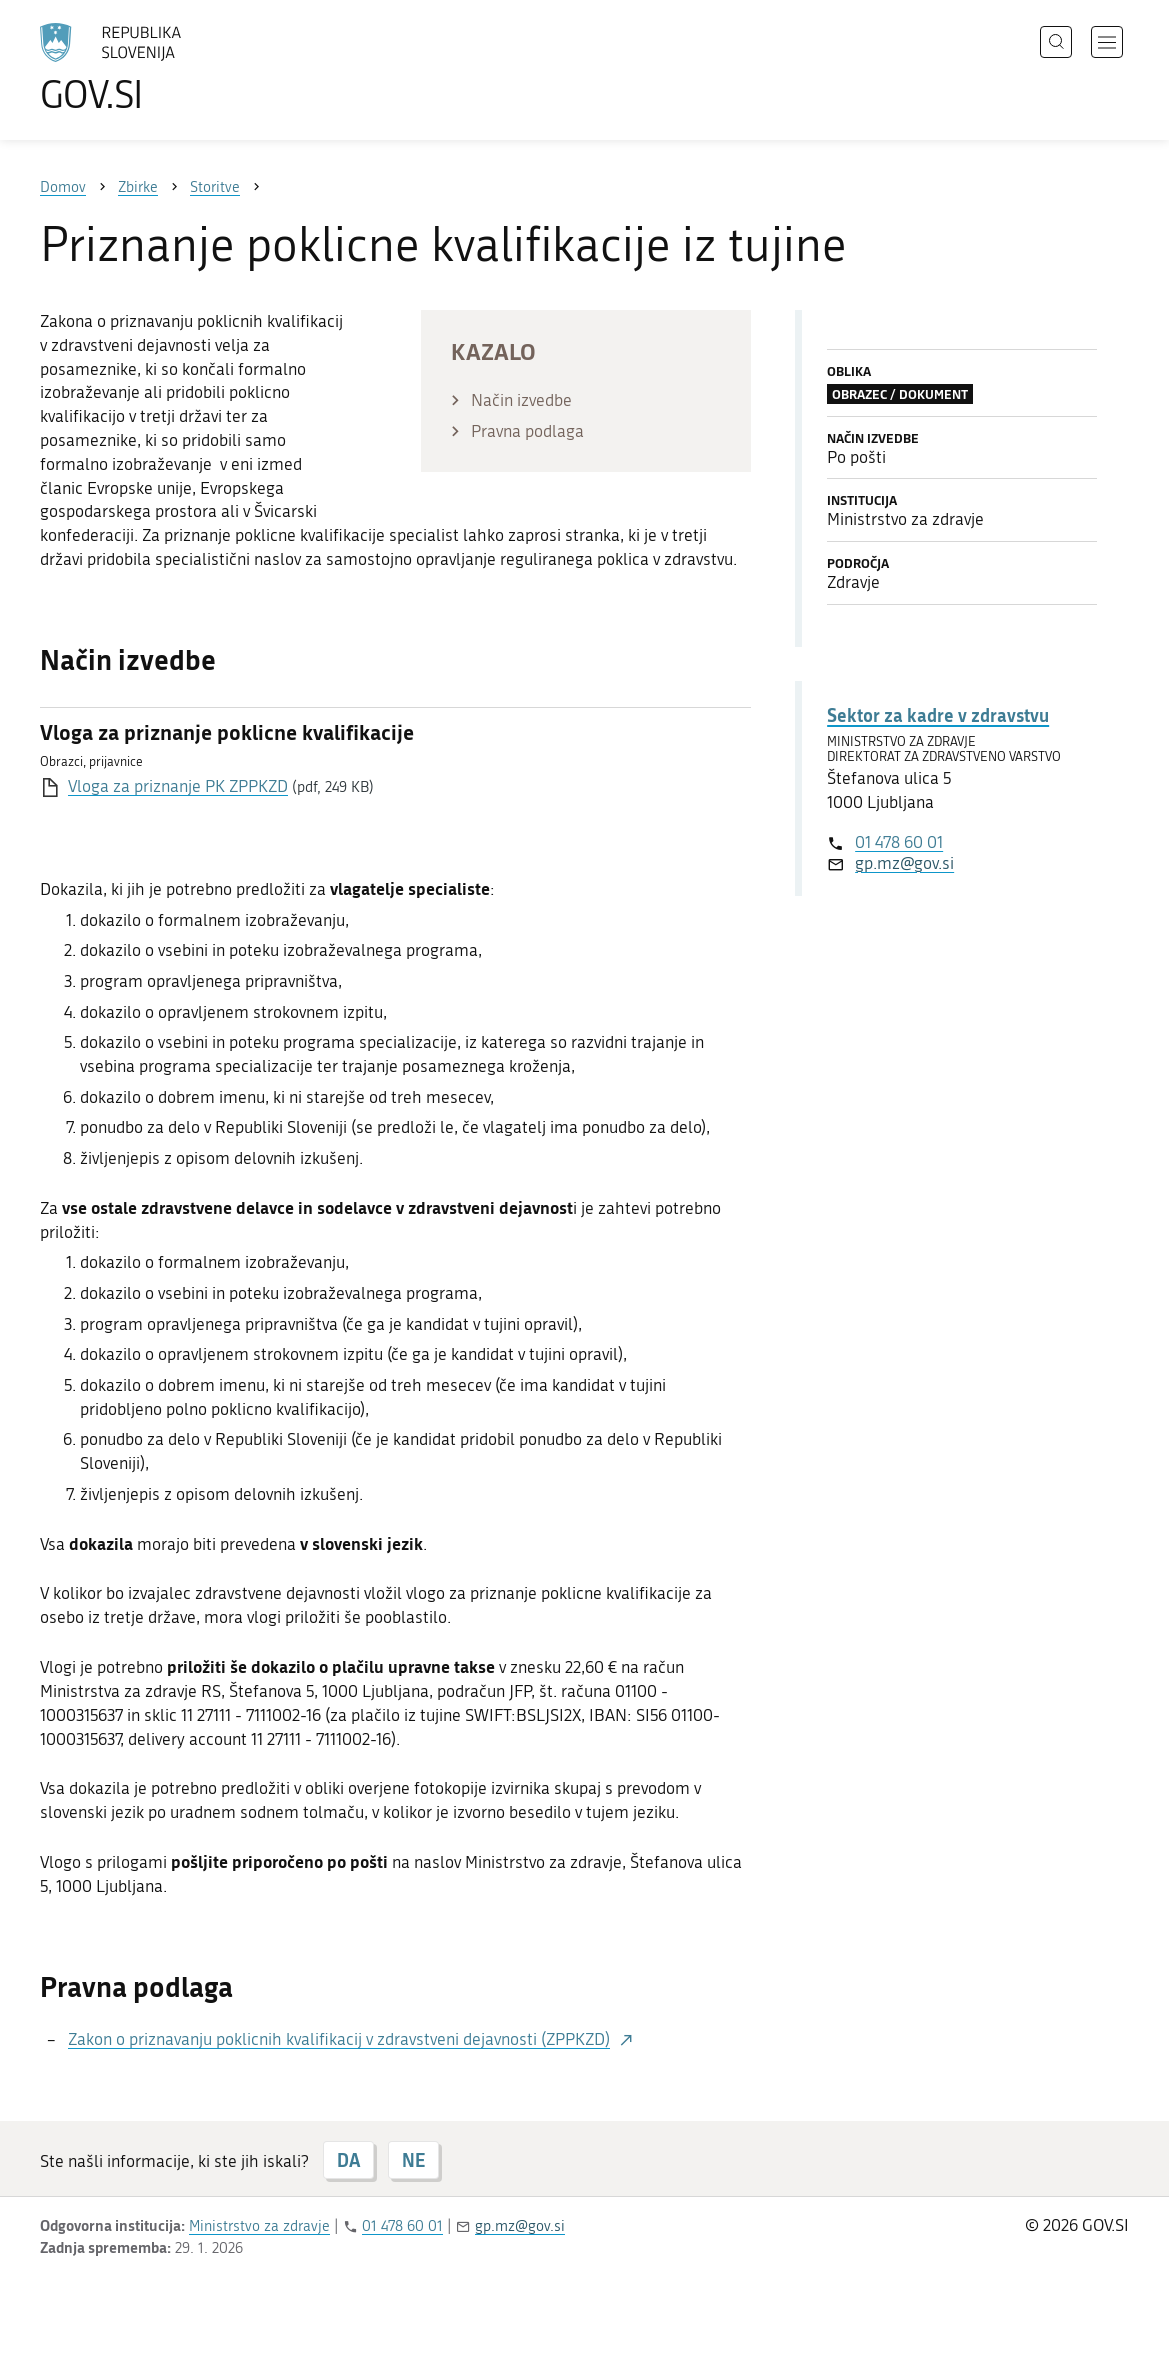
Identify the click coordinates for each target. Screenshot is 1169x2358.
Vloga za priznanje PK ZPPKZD (178, 786)
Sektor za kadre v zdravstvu (938, 715)
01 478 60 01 (899, 842)
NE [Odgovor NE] (413, 2160)
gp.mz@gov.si (904, 863)
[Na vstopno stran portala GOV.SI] (166, 68)
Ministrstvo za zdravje (259, 2226)
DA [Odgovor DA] (348, 2160)
